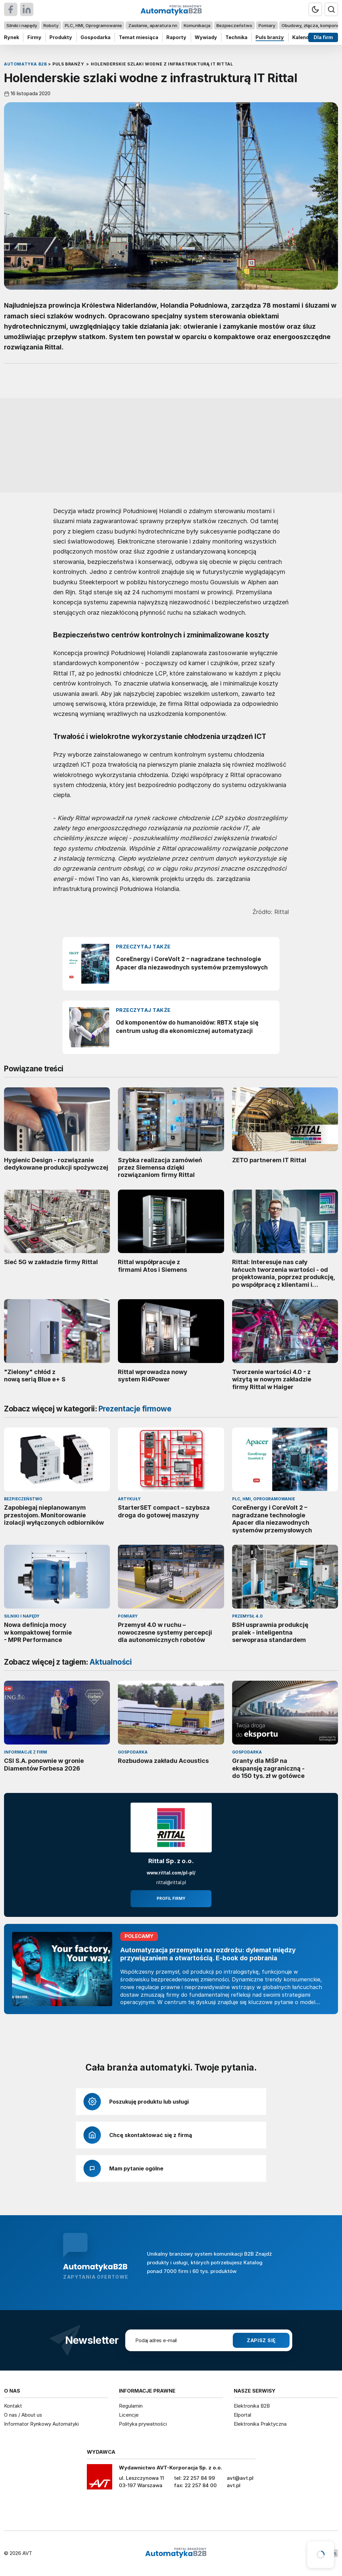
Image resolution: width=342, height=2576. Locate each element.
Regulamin (131, 2406)
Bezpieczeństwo (234, 25)
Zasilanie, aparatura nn (152, 25)
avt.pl (233, 2485)
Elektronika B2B (252, 2406)
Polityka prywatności (143, 2424)
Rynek (11, 37)
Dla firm (323, 37)
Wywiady (206, 37)
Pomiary (267, 25)
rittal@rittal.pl (171, 1882)
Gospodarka (95, 37)
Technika (236, 37)
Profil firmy (171, 1898)
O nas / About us (23, 2415)
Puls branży (269, 37)
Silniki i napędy (21, 25)
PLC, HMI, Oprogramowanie (93, 25)
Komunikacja (197, 25)
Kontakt (13, 2406)
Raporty (176, 37)
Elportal (242, 2415)
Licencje (129, 2415)
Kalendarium (307, 37)
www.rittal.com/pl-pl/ (171, 1872)
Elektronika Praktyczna (260, 2424)
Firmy (34, 37)
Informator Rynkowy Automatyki (41, 2424)
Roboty (50, 25)
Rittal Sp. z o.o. (171, 1861)
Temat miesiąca (138, 37)
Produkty (60, 37)
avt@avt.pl (240, 2478)
